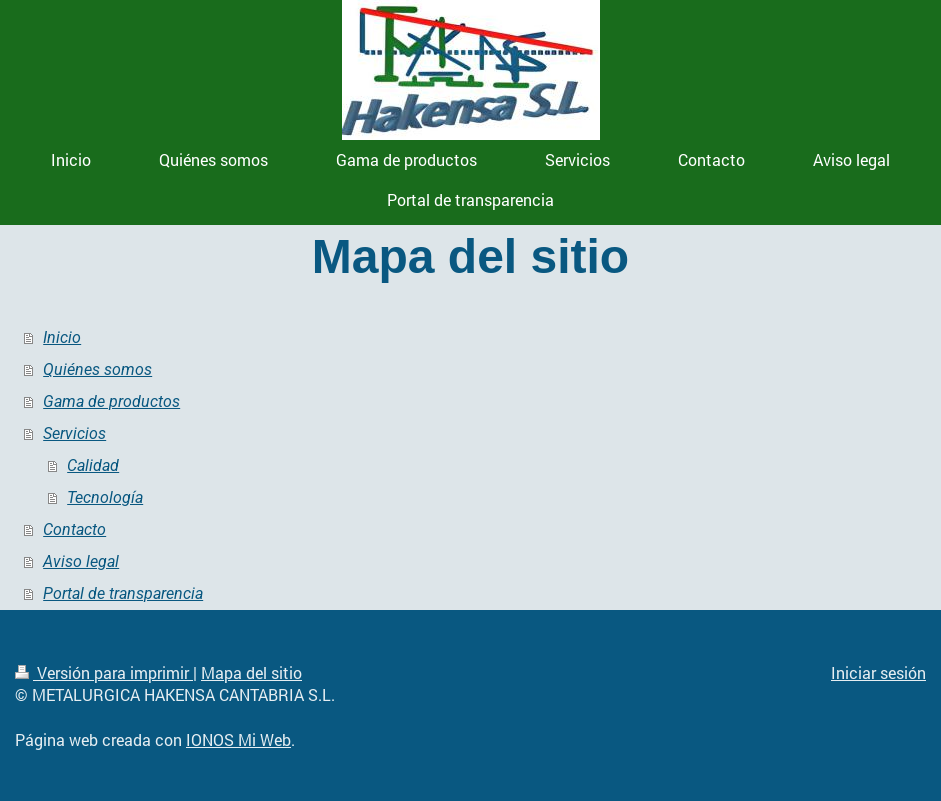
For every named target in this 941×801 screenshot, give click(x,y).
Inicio (62, 337)
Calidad (93, 465)
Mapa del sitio (251, 672)
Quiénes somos (97, 369)
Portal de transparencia (123, 593)
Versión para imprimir (104, 672)
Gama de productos (111, 401)
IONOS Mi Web (238, 739)
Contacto (74, 529)
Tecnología (105, 497)
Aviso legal (81, 561)
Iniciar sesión (878, 672)
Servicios (74, 433)
